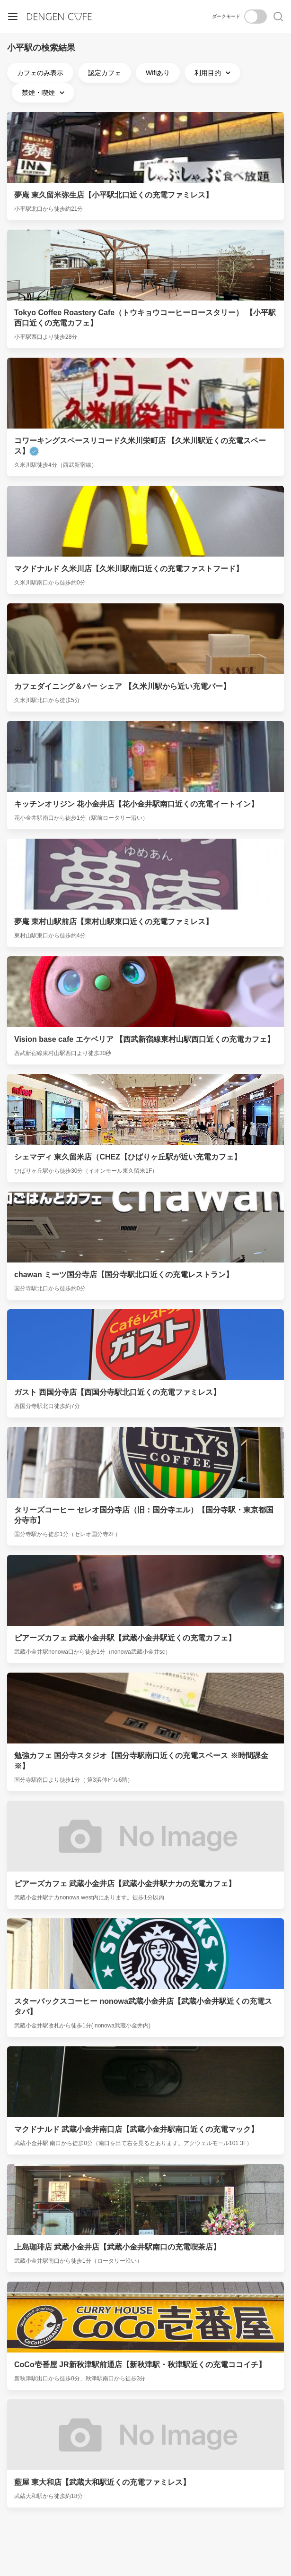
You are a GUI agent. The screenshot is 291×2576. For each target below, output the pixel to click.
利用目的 (213, 72)
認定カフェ (104, 73)
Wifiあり (158, 73)
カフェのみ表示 (40, 73)
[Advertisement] (145, 2532)
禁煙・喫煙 (44, 92)
